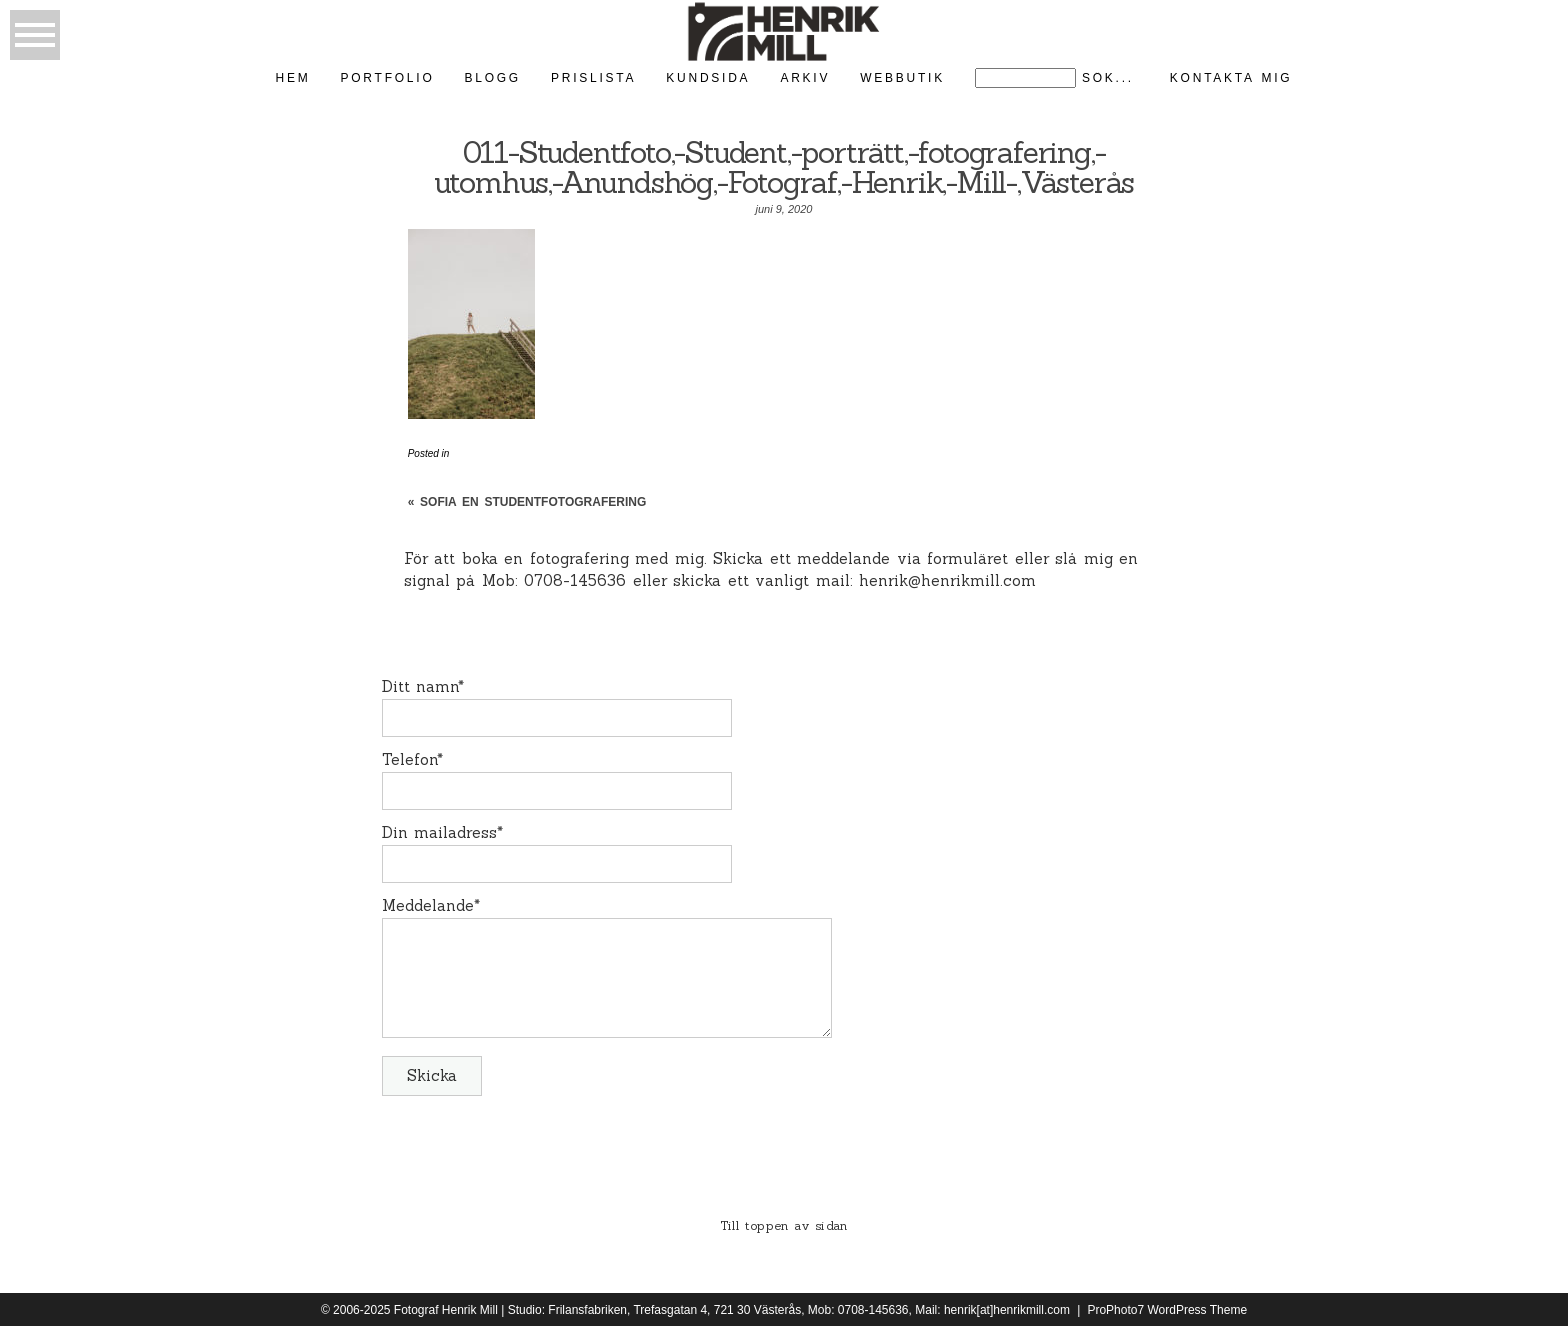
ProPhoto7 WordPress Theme (1167, 1310)
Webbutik (902, 78)
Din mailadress (440, 832)
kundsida (708, 78)
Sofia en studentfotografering (533, 502)
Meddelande (428, 905)
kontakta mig (1231, 78)
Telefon (409, 759)
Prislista (593, 78)
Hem (293, 78)
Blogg (492, 78)
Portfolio (388, 78)
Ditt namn (420, 686)
